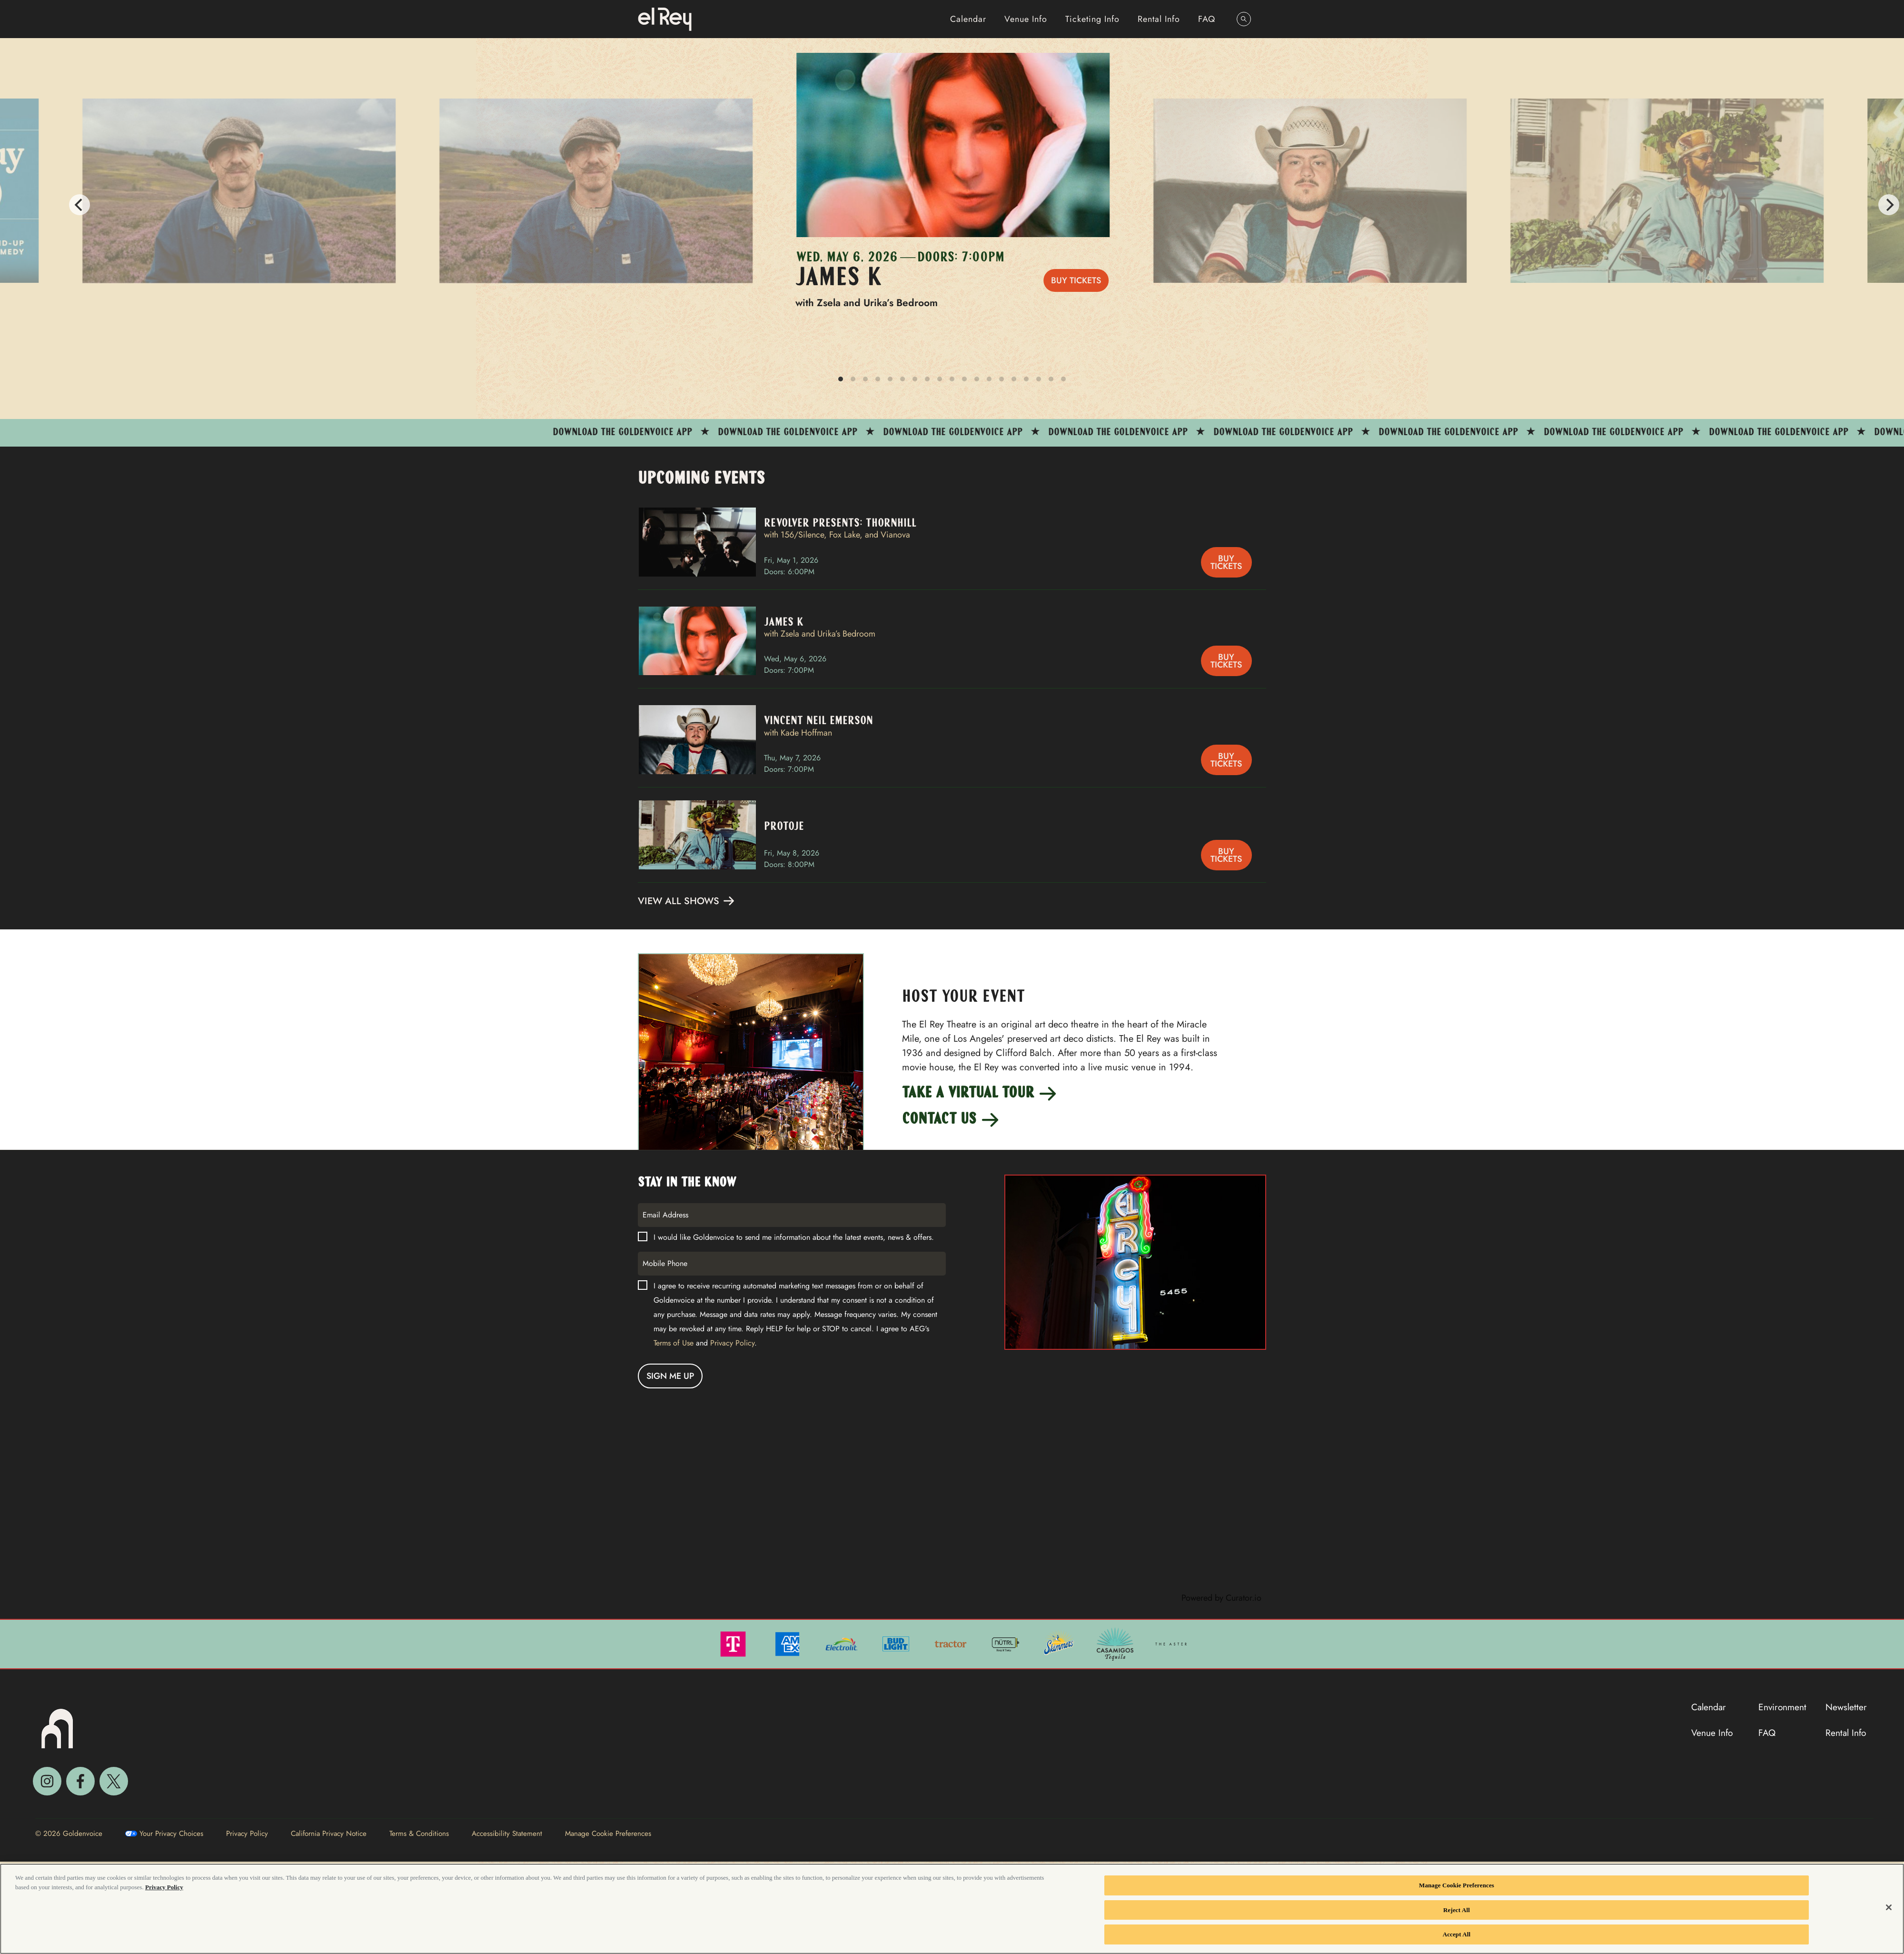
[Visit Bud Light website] (897, 1643)
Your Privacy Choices (171, 1833)
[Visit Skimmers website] (1060, 1643)
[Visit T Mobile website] (734, 1643)
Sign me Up (670, 1376)
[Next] (1888, 204)
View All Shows (686, 901)
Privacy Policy (732, 1342)
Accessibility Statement (507, 1833)
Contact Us (951, 1120)
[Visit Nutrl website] (1006, 1643)
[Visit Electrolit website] (842, 1643)
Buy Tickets (1076, 280)
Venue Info (1025, 19)
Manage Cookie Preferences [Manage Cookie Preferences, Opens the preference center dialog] (1456, 1885)
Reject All (1456, 1910)
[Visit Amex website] (788, 1643)
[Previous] (15, 204)
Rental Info (1159, 19)
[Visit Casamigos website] (1116, 1643)
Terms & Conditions (419, 1833)
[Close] (1888, 1907)
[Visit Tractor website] (951, 1643)
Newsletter (1846, 1707)
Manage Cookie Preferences (608, 1833)
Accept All (1457, 1934)
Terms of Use (674, 1342)
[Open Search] (1244, 19)
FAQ (1206, 19)
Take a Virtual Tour (980, 1094)
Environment (1782, 1707)
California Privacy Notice (329, 1833)
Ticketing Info (1092, 19)
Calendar (968, 19)
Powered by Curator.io (1221, 1598)
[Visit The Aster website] (1171, 1643)
